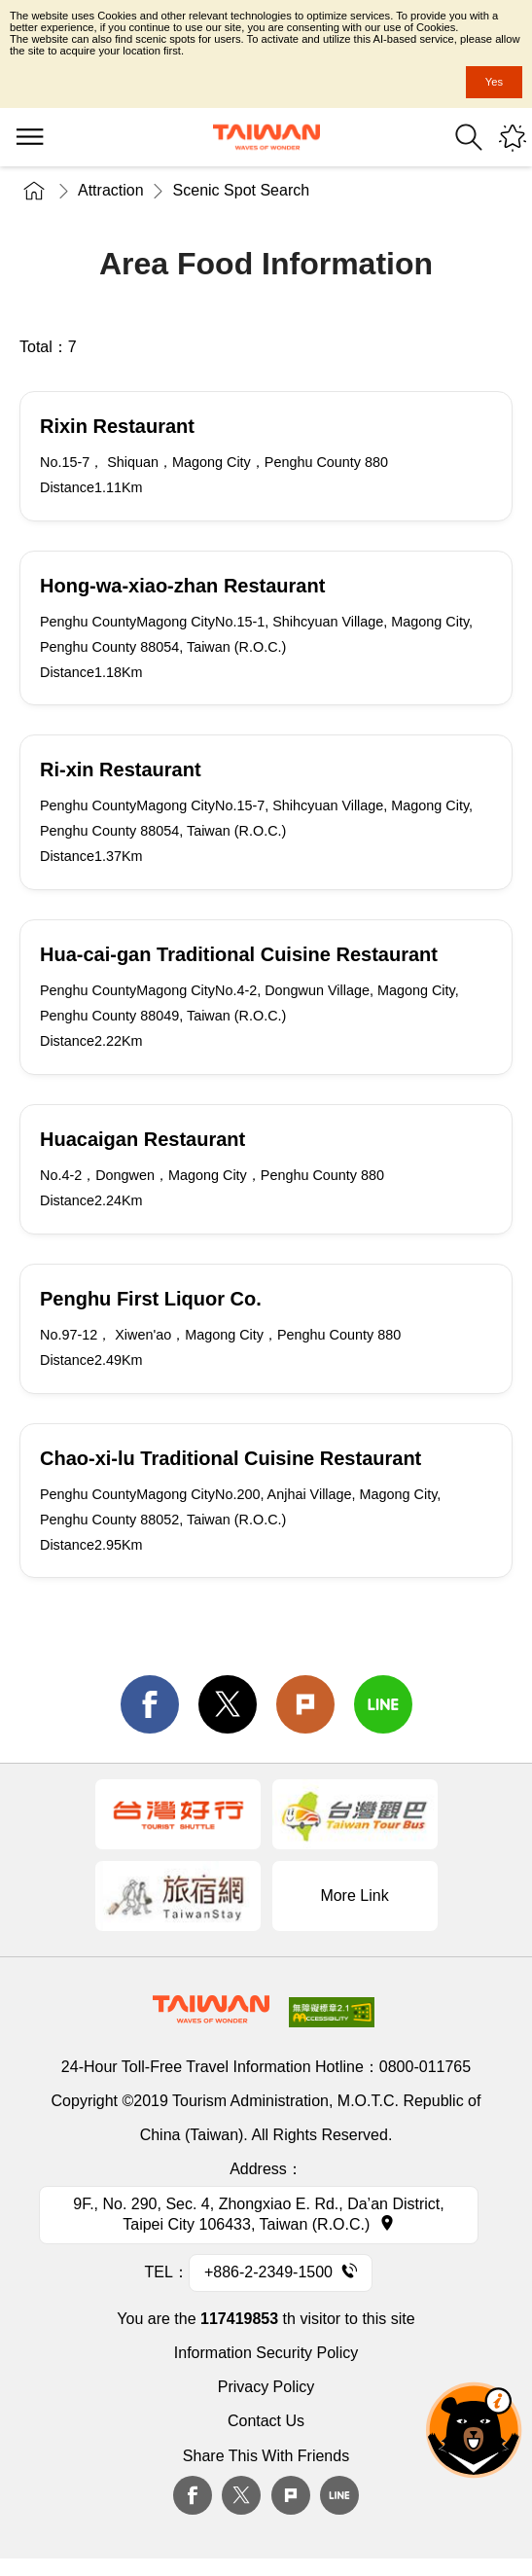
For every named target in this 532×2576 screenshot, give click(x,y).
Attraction (111, 190)
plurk (290, 2495)
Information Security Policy (266, 2352)
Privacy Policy (266, 2387)
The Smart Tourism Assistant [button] (473, 2430)
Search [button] (468, 137)
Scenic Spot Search (241, 190)
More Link (354, 1895)
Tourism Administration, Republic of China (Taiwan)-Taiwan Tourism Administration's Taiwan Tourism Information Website (266, 137)
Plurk (305, 1704)
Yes (494, 82)
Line (339, 2495)
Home (34, 190)
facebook (150, 1704)
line (383, 1704)
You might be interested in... (512, 137)
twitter (227, 1704)
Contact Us (266, 2421)
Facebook (192, 2495)
